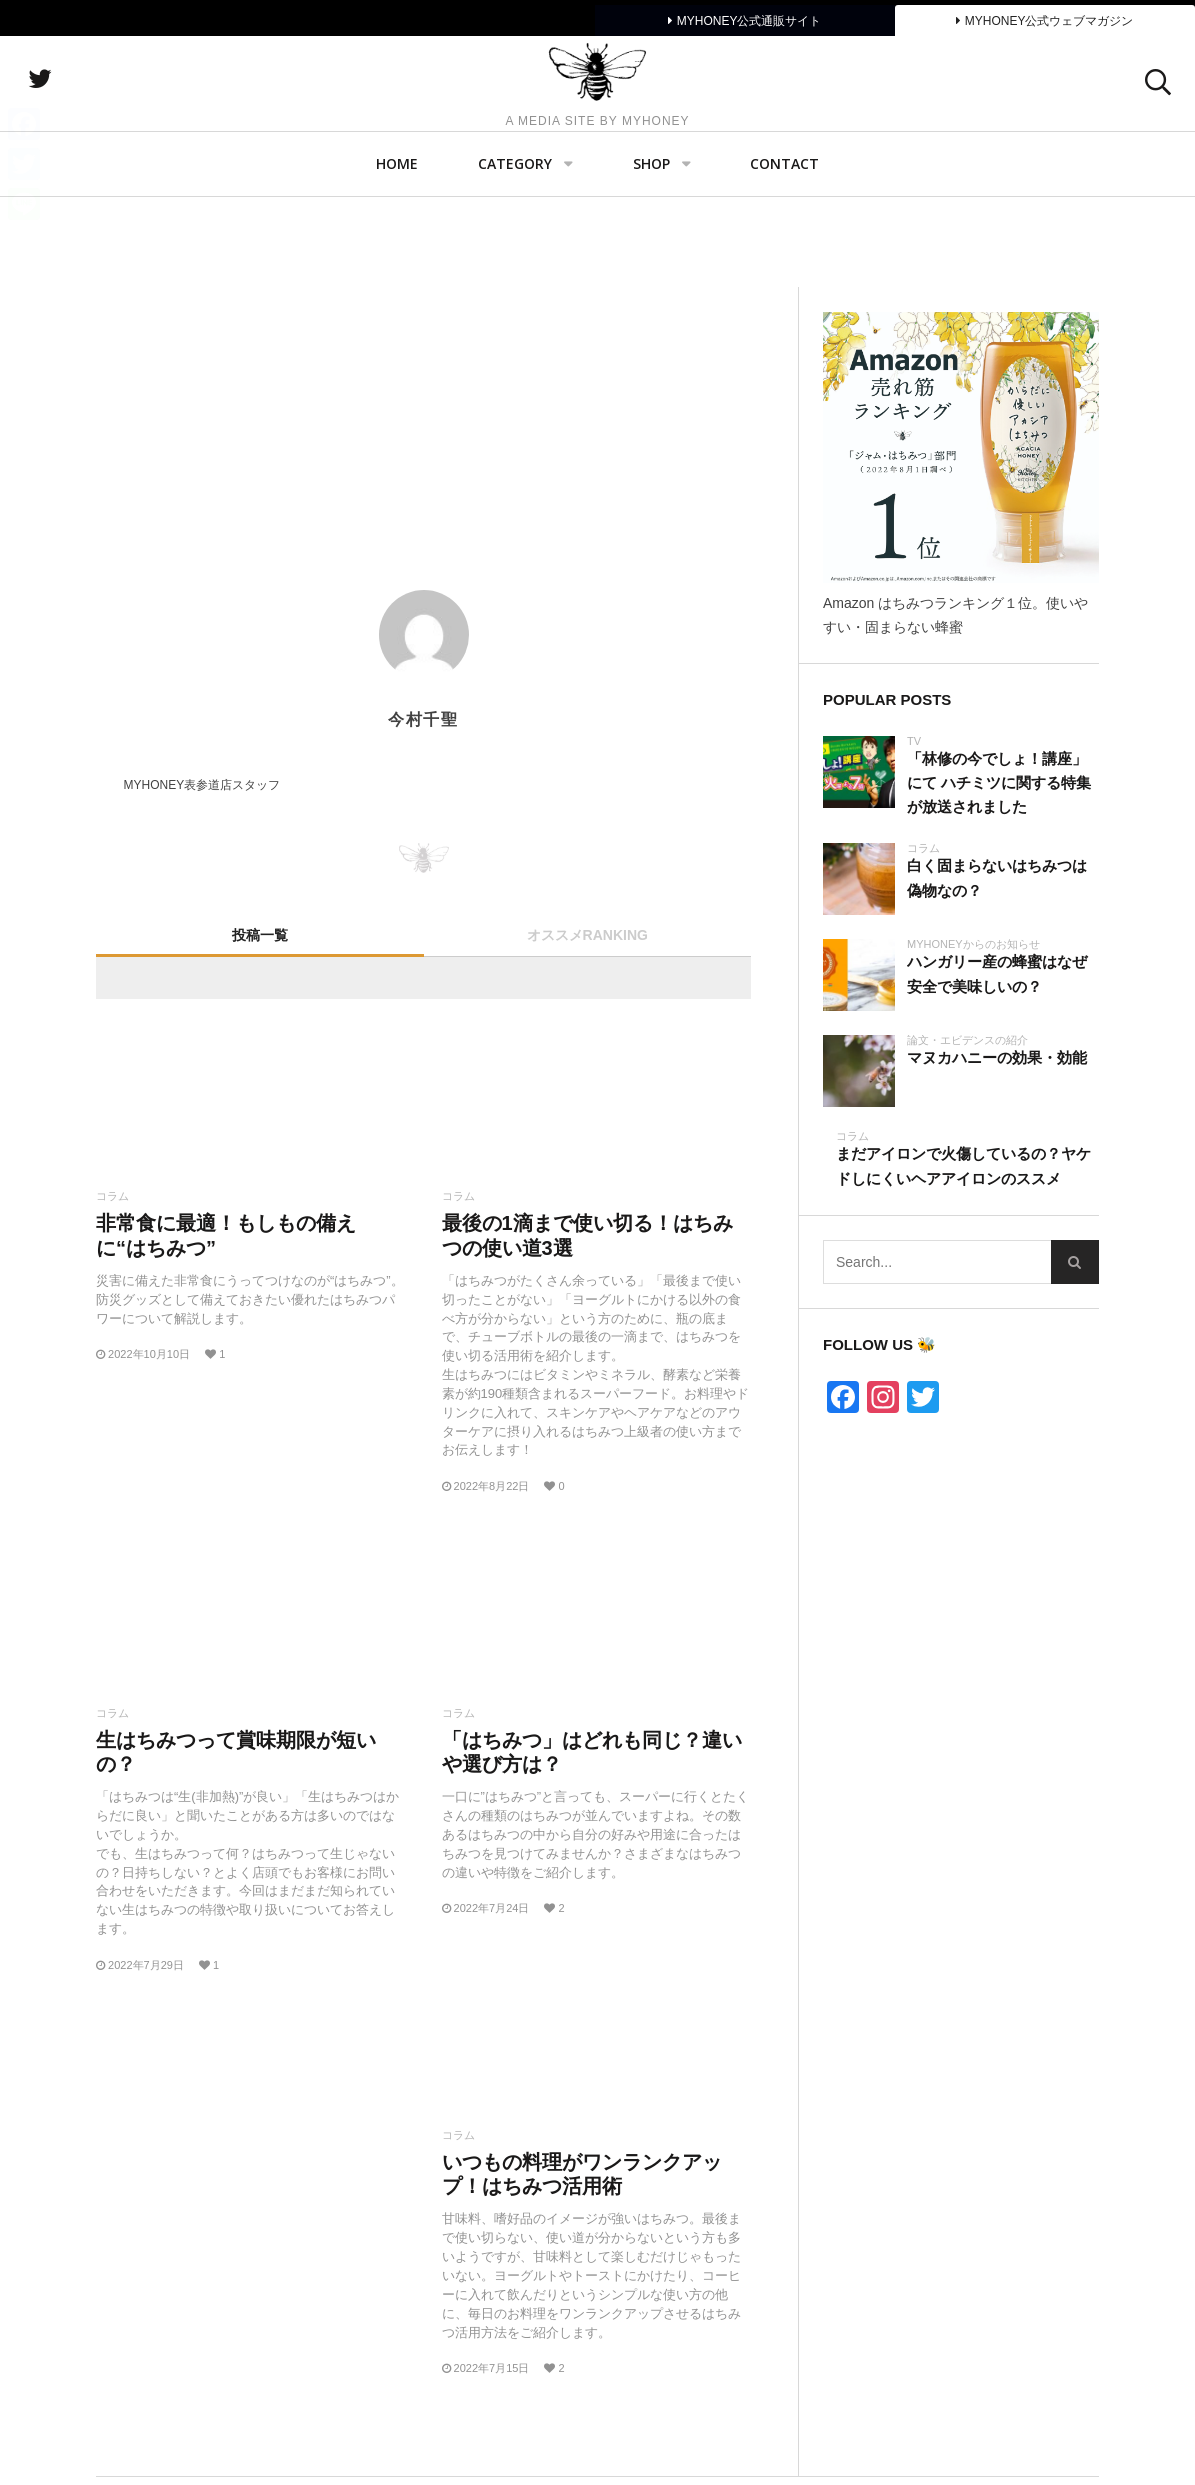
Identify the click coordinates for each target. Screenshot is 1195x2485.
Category (515, 255)
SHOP (651, 255)
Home (397, 255)
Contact (784, 255)
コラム (112, 1196)
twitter (145, 125)
